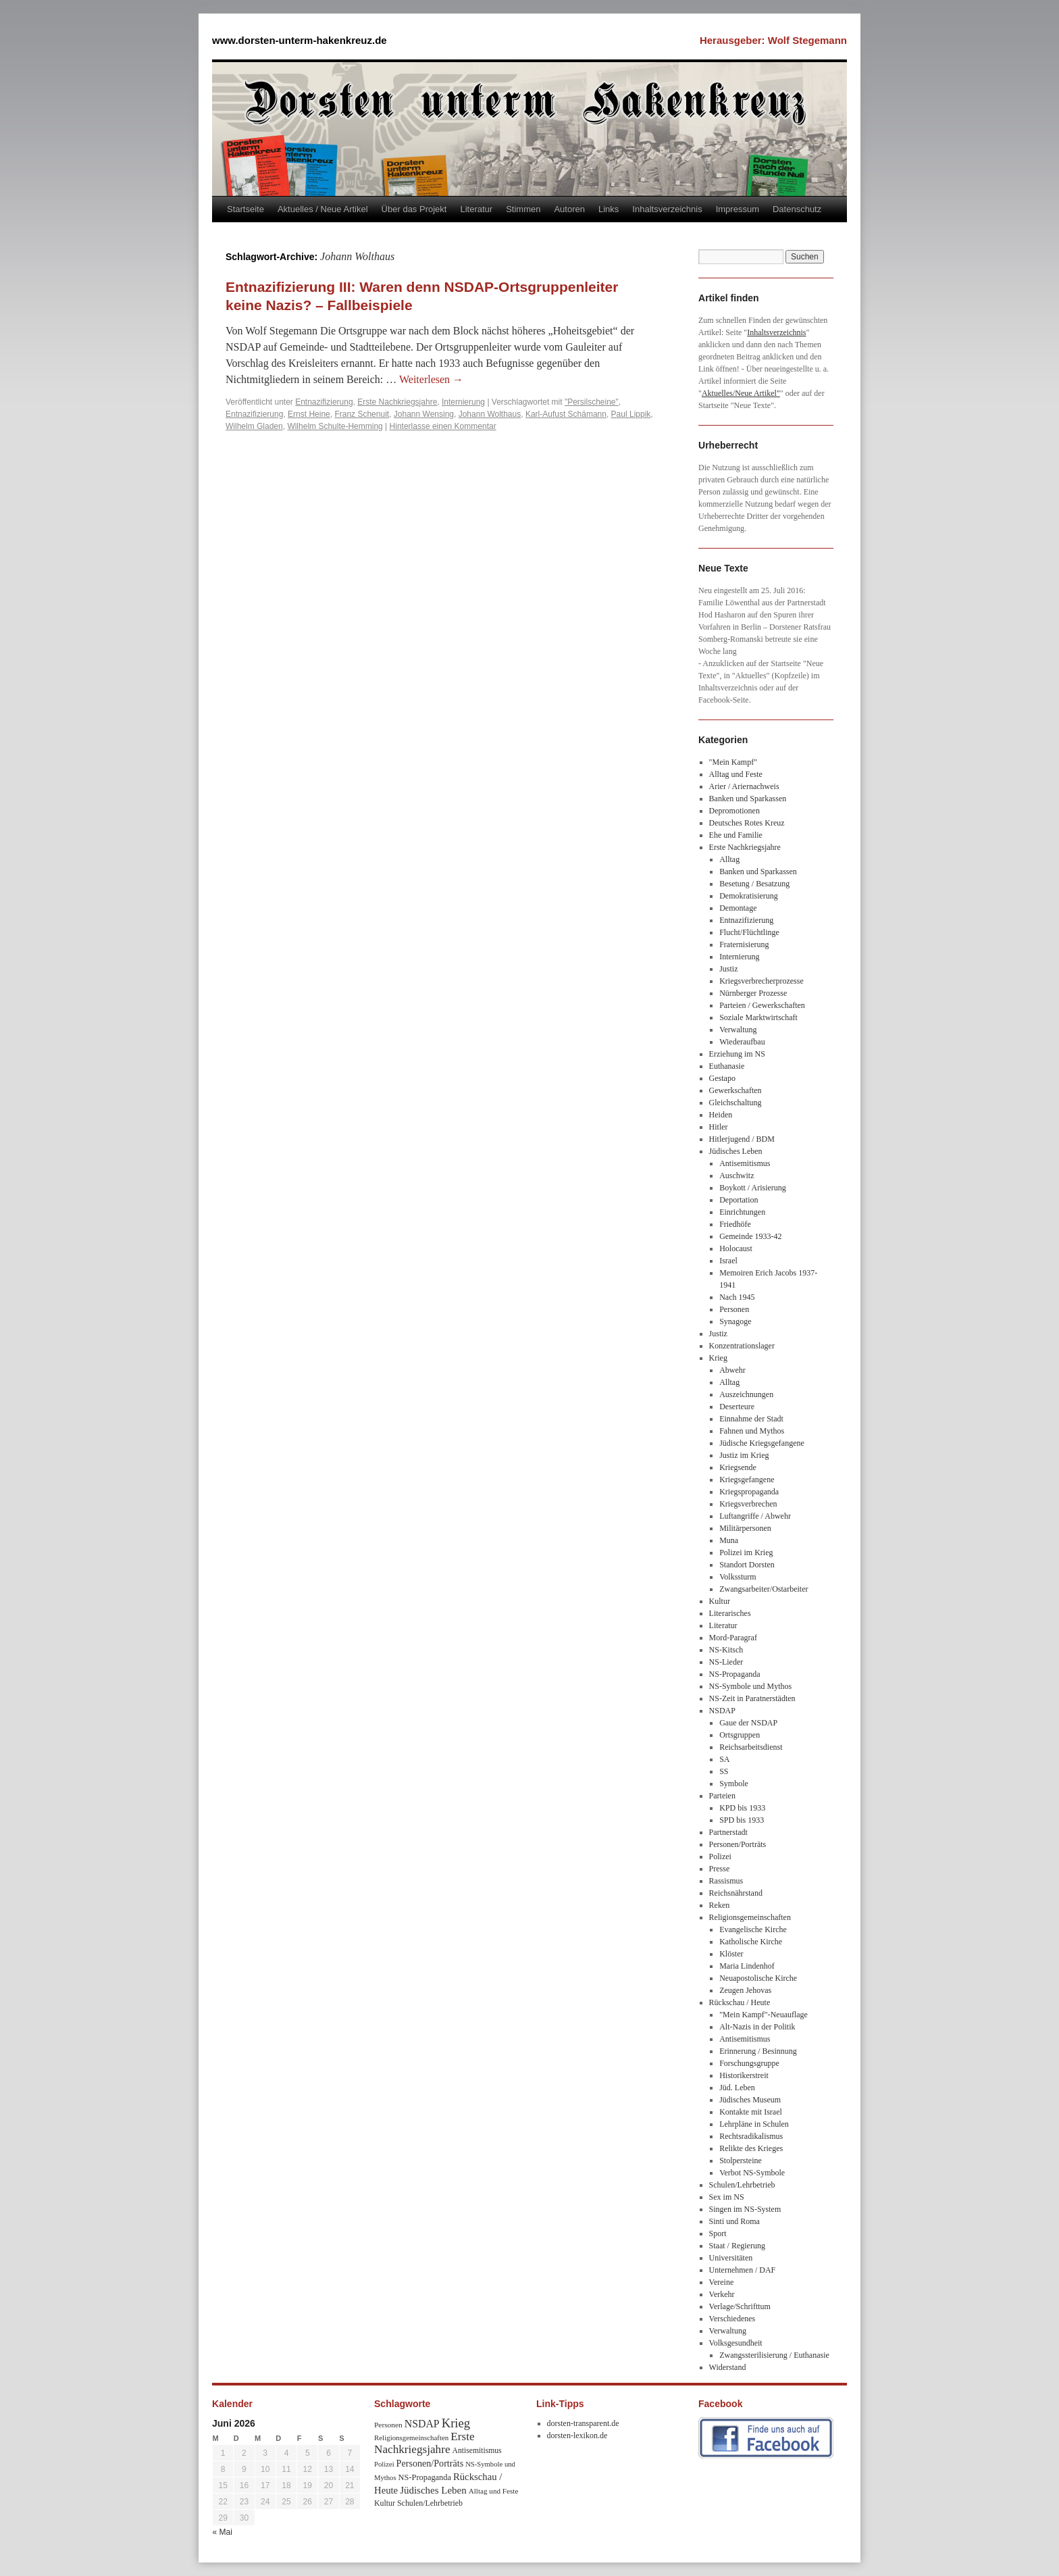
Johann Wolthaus (490, 414)
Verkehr (722, 2294)
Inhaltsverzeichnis (667, 209)
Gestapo (722, 1078)
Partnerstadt (728, 1832)
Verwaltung (737, 1029)
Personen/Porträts (738, 1844)
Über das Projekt (414, 209)
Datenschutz (797, 209)
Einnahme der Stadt (751, 1418)
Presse (719, 1868)
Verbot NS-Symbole (752, 2172)
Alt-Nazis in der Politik (757, 2026)
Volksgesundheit (736, 2343)
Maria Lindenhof (747, 1966)
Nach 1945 (736, 1297)
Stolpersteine (740, 2160)
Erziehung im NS (737, 1054)
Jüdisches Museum (750, 2099)
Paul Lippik (631, 414)
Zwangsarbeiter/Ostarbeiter (763, 1589)
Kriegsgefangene (746, 1479)
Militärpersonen (745, 1528)
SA (724, 1759)
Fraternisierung (744, 944)
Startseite (245, 209)
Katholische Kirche (750, 1941)
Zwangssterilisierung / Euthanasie (774, 2355)
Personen (734, 1309)
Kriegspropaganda (749, 1491)
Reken (719, 1905)
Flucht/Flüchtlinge (749, 932)
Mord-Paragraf (733, 1637)
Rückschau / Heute (740, 2002)
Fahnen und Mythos (751, 1431)
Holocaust (735, 1248)
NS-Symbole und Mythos (750, 1686)
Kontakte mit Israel (750, 2112)
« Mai (222, 2532)
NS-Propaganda (734, 1674)
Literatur (476, 209)
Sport (718, 2233)
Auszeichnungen (746, 1394)
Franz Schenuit (361, 414)
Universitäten (731, 2258)
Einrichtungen (742, 1212)
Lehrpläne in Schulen (754, 2124)
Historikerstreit (744, 2075)
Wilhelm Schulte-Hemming (334, 426)
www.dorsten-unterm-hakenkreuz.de (299, 40)
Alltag (729, 859)
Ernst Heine (309, 414)
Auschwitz (736, 1175)
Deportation (738, 1200)
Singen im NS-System (745, 2209)
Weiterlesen (431, 379)
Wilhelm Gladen (254, 426)
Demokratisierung (748, 896)
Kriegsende (737, 1467)
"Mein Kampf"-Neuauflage (763, 2014)
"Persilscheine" (592, 402)
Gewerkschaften (735, 1090)
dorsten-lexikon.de (577, 2435)
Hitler (718, 1127)
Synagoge (735, 1321)
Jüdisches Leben (736, 1151)
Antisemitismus (744, 1163)
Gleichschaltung (735, 1102)
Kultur (719, 1601)
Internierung (463, 402)
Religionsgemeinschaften (750, 1917)
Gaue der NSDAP (748, 1722)
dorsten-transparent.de (583, 2423)
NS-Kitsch (726, 1650)
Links (608, 209)
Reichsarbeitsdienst (750, 1747)
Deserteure (736, 1406)
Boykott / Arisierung (752, 1187)
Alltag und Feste (736, 774)
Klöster (731, 1954)
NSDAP (722, 1710)
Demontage (737, 908)
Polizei (720, 1856)
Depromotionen (734, 810)
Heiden (721, 1114)
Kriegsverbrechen (748, 1504)
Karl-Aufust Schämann (565, 414)
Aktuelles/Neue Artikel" (741, 393)
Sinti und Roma (734, 2221)
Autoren (569, 209)
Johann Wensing (424, 414)
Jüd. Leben (737, 2087)
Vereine (721, 2282)
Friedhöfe (735, 1224)
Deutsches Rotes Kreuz (747, 823)
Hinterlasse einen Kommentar (443, 426)
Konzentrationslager (742, 1345)
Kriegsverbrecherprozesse (761, 981)
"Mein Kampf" (733, 762)
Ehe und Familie (736, 835)
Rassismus (726, 1881)
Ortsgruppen (739, 1735)
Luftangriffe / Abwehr (755, 1516)
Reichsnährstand (736, 1893)
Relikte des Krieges (751, 2148)
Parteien (722, 1795)
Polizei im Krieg (746, 1552)
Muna (728, 1540)
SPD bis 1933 (741, 1820)
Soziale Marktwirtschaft (758, 1017)
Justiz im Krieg (744, 1455)
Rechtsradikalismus (751, 2136)
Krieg (718, 1358)
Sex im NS (726, 2197)
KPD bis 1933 (742, 1808)
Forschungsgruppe (749, 2063)
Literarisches (730, 1613)
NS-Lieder (726, 1662)
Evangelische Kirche (753, 1929)
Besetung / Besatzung (754, 883)
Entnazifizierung (324, 402)
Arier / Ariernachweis (744, 786)
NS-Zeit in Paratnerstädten (752, 1698)
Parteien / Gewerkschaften (762, 1005)
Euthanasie (727, 1066)
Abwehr (732, 1370)
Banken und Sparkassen (748, 798)
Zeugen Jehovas (745, 1990)
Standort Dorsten (747, 1564)
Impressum (737, 209)
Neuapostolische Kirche (758, 1978)
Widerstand (727, 2367)
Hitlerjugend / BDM (742, 1139)
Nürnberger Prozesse (753, 993)
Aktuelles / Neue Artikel (323, 209)
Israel (728, 1260)
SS (723, 1771)
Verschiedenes (732, 2318)
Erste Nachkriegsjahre (397, 402)
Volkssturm (737, 1577)
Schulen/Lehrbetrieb (742, 2185)
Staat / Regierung (737, 2245)
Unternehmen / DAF (742, 2270)
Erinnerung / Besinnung (758, 2051)
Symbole (733, 1783)
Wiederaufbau (742, 1041)
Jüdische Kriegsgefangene (761, 1443)
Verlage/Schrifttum (740, 2306)
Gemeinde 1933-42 (750, 1236)
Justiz (728, 969)
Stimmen (523, 209)
